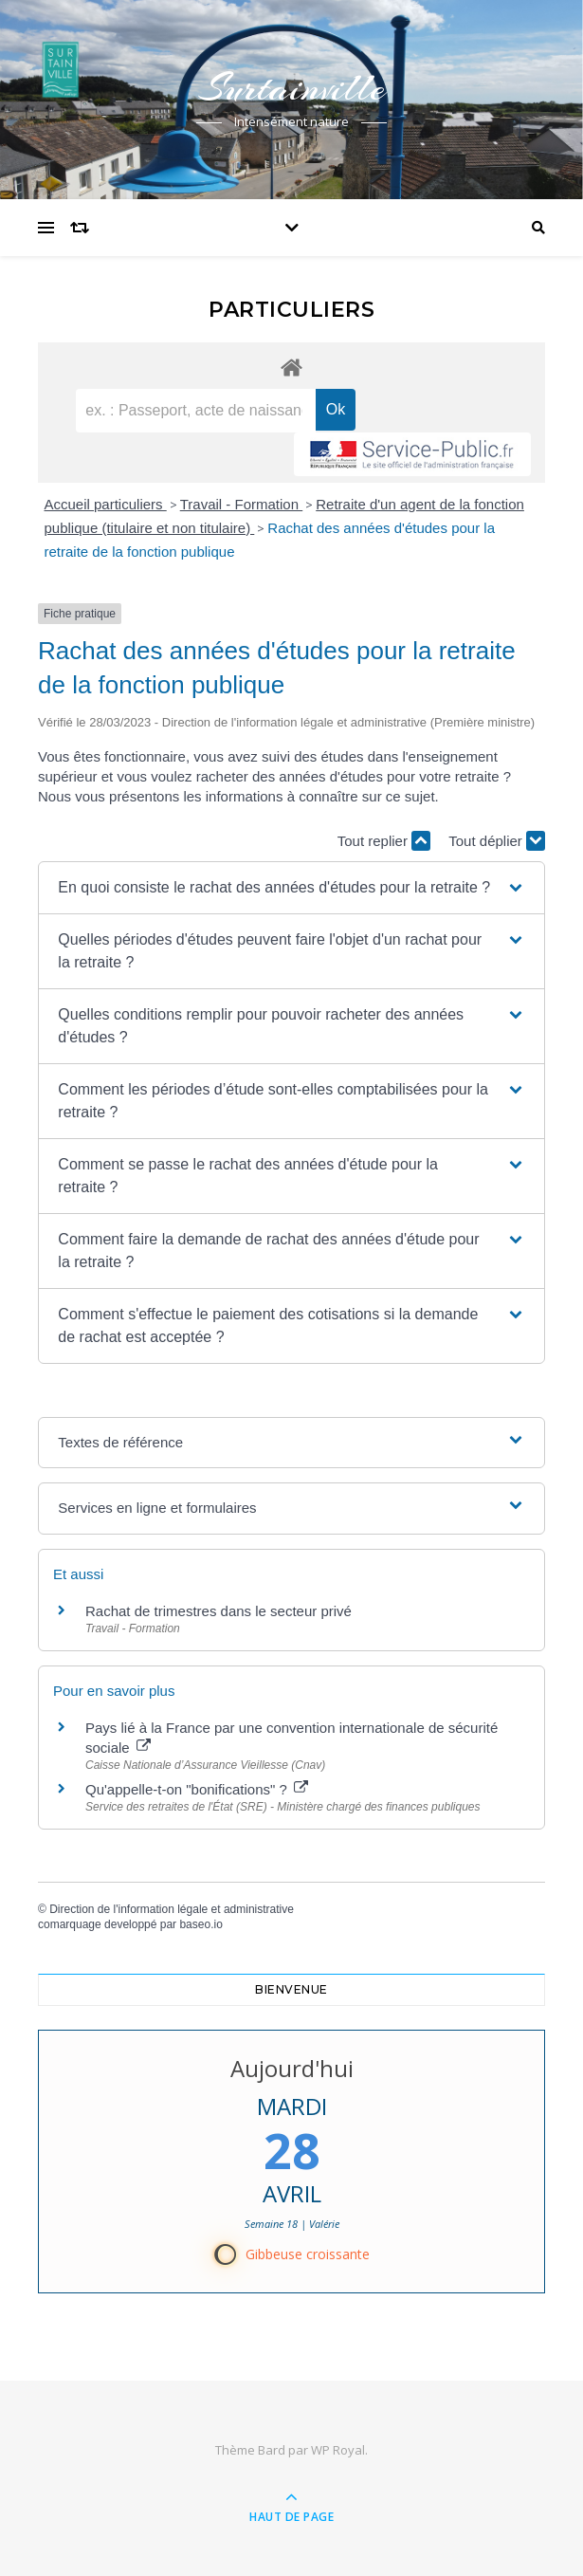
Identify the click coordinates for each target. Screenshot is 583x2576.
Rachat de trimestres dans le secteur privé (218, 1611)
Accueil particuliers (106, 504)
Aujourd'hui (292, 2068)
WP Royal (338, 2449)
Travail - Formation (241, 504)
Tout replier (383, 841)
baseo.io (200, 1924)
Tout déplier (496, 841)
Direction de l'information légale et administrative (171, 1909)
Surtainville (292, 87)
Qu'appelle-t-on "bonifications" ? (196, 1789)
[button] (291, 887)
